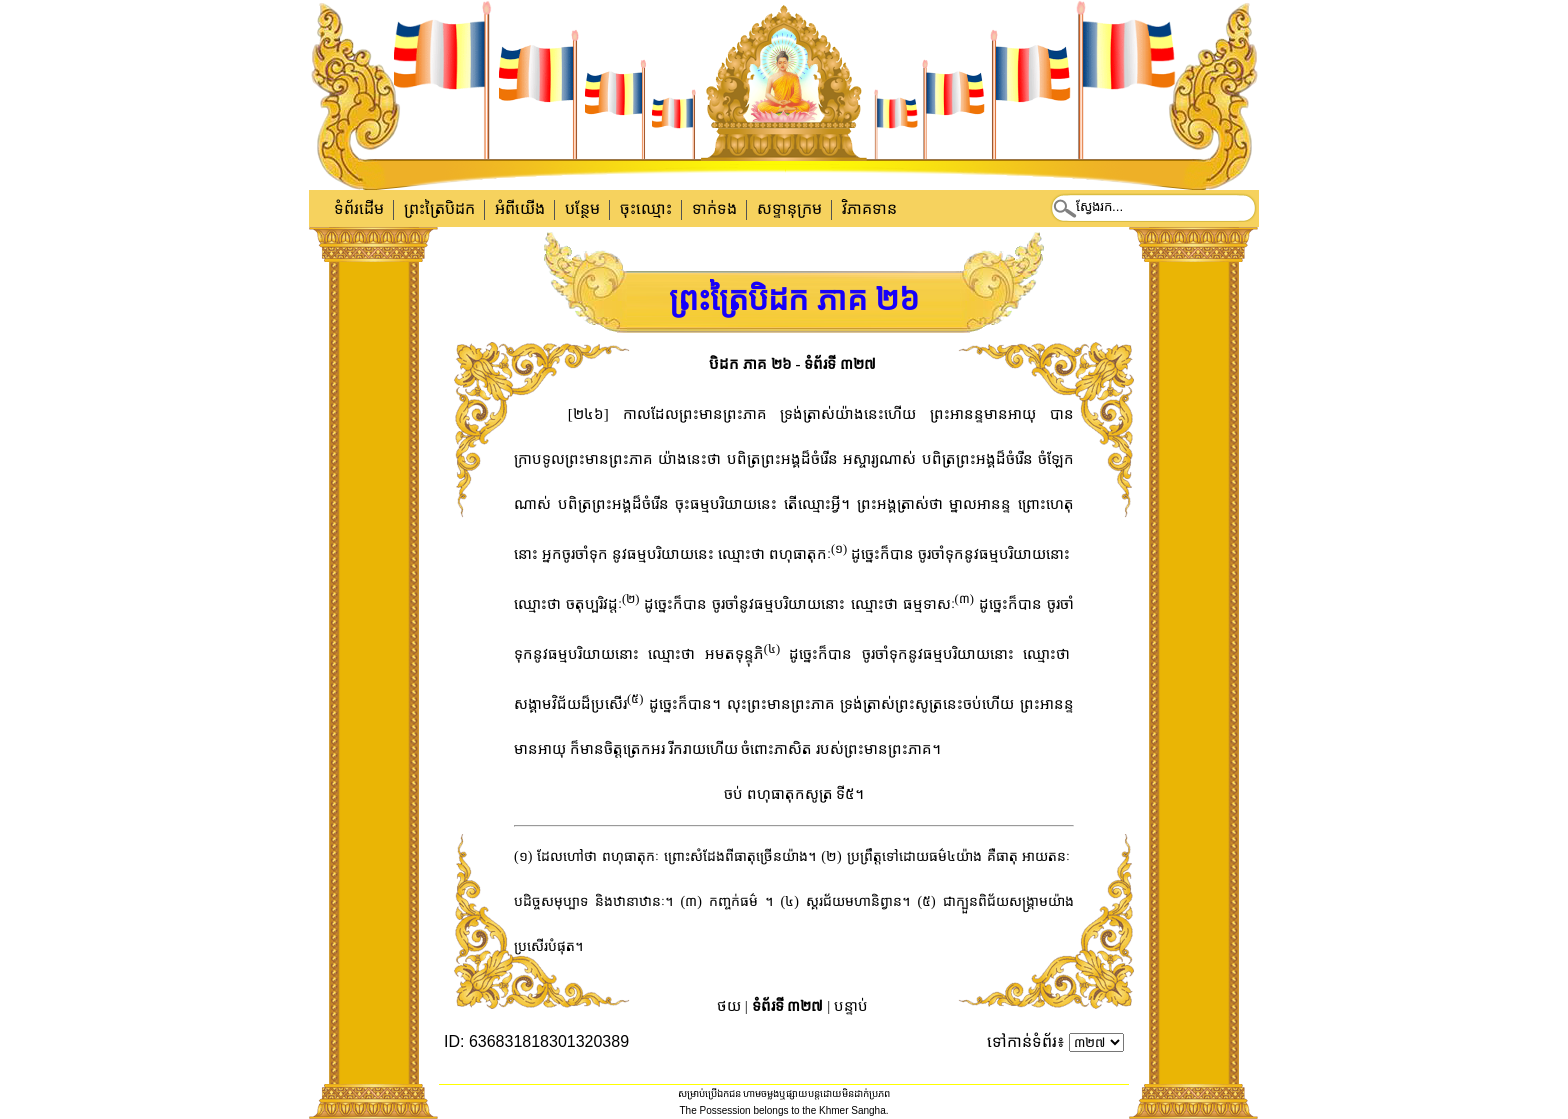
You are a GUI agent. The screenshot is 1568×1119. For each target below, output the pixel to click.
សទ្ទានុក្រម (789, 208)
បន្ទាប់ (851, 1006)
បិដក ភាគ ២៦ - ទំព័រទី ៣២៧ (792, 364)
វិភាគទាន (869, 208)
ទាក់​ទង (714, 208)
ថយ (729, 1006)
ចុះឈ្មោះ (646, 208)
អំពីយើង (520, 208)
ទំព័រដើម (359, 208)
